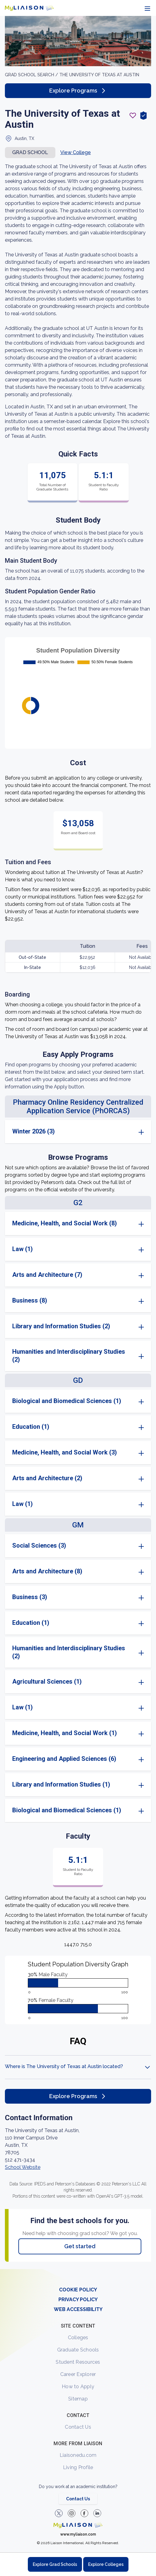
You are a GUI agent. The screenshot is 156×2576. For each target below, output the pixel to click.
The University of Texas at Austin (99, 74)
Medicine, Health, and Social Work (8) (64, 1223)
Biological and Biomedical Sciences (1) (66, 1401)
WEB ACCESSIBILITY (78, 2309)
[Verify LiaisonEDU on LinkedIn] (97, 2513)
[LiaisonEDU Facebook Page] (84, 2513)
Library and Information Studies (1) (61, 1784)
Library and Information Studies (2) (61, 1326)
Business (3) (29, 1597)
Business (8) (29, 1300)
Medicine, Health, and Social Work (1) (64, 1733)
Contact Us (78, 2427)
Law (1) (22, 1249)
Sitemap (78, 2399)
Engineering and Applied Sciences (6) (64, 1758)
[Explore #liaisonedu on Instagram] (72, 2513)
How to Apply (78, 2386)
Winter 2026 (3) (33, 1131)
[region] (78, 1142)
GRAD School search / (32, 74)
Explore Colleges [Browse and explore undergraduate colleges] (106, 2564)
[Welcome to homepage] (78, 2525)
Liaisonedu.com (78, 2455)
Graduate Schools (78, 2350)
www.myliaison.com (78, 2534)
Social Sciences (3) (39, 1545)
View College (75, 152)
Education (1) (30, 1426)
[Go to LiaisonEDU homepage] (29, 8)
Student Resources (78, 2362)
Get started (79, 2246)
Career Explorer (78, 2374)
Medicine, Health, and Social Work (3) (64, 1452)
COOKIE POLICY (78, 2290)
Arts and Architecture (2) (47, 1478)
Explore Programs (78, 90)
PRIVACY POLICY (78, 2299)
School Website (22, 2167)
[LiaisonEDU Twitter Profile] (59, 2513)
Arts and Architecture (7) (47, 1274)
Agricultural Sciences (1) (47, 1681)
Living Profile (78, 2467)
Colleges (78, 2337)
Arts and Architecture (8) (47, 1571)
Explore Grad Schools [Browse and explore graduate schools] (55, 2564)
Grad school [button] (30, 152)
